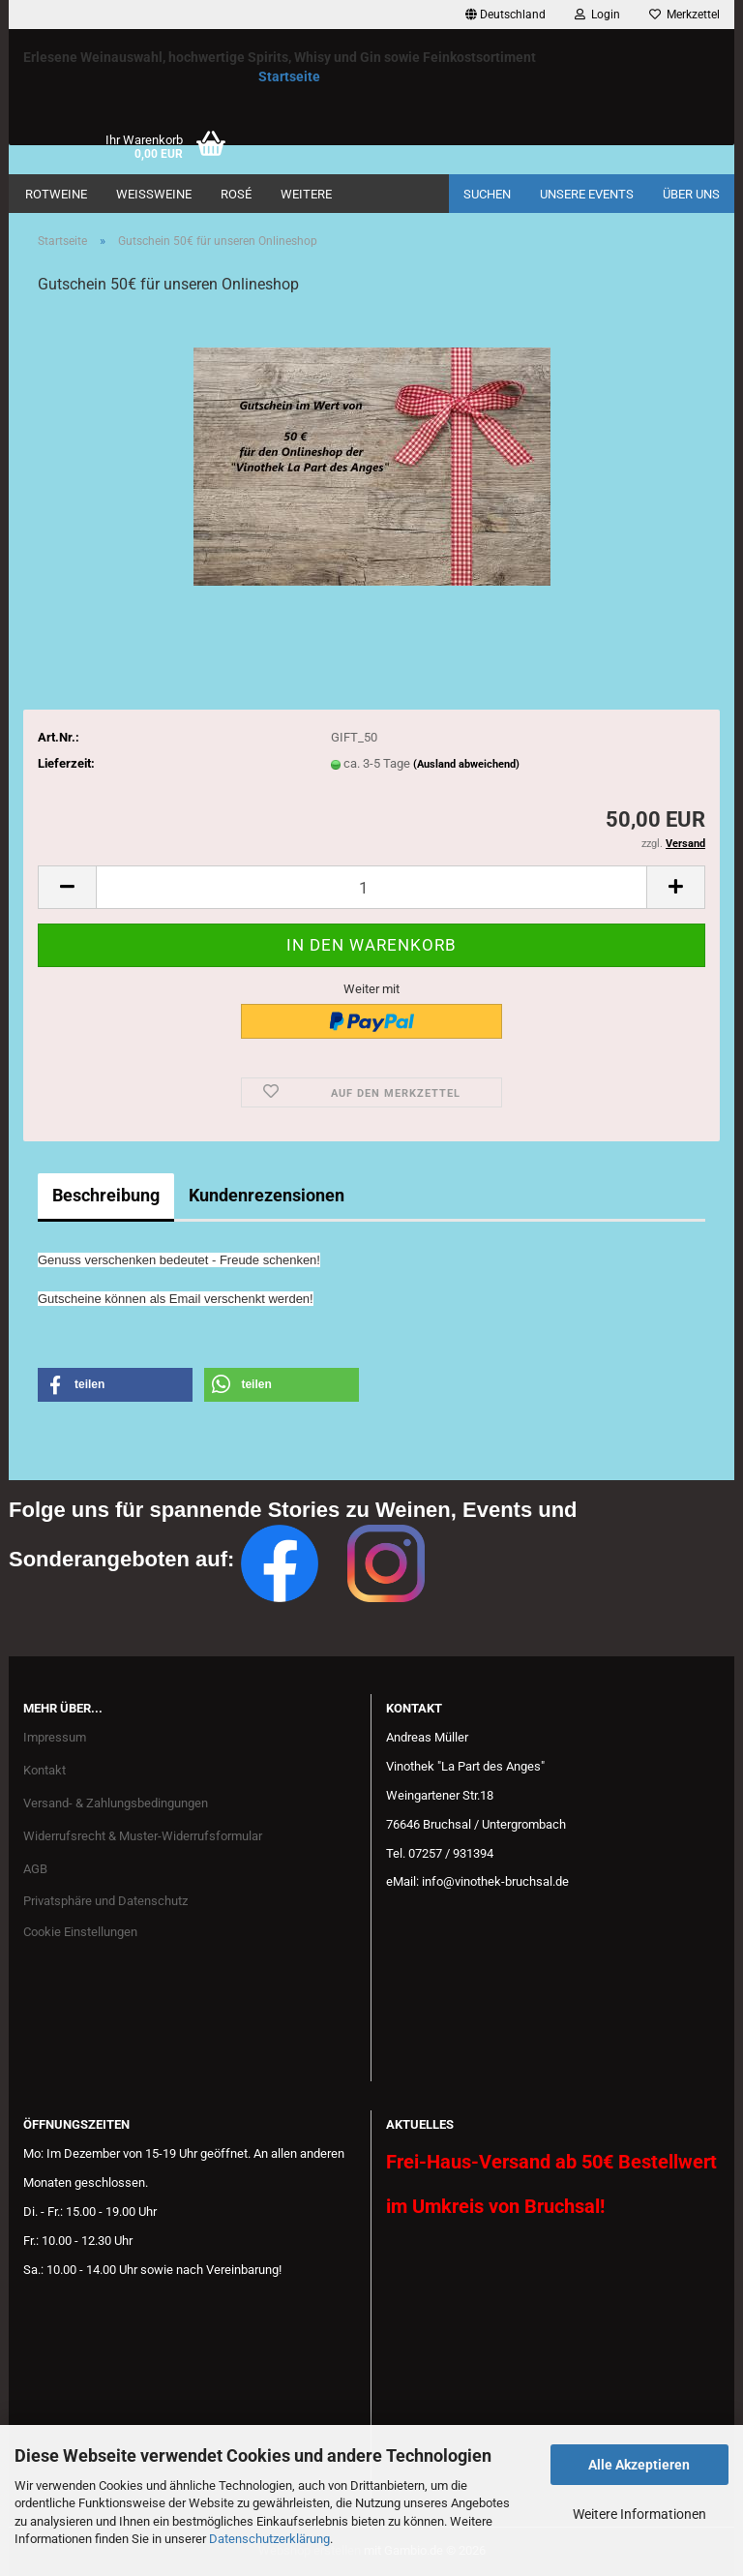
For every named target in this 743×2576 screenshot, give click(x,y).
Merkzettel (684, 14)
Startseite (289, 76)
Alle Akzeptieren (639, 2464)
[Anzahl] (371, 887)
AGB (35, 1869)
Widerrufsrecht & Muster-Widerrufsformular (142, 1836)
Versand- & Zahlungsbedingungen (115, 1803)
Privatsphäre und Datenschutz (105, 1901)
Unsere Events (587, 194)
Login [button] (597, 14)
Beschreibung (106, 1195)
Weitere (306, 194)
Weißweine (154, 194)
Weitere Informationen (639, 2514)
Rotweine (56, 194)
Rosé (236, 194)
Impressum (54, 1737)
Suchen (487, 194)
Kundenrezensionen (266, 1195)
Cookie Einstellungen (80, 1931)
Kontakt (44, 1770)
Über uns (691, 194)
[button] (505, 14)
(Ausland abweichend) (466, 764)
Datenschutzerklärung (269, 2538)
